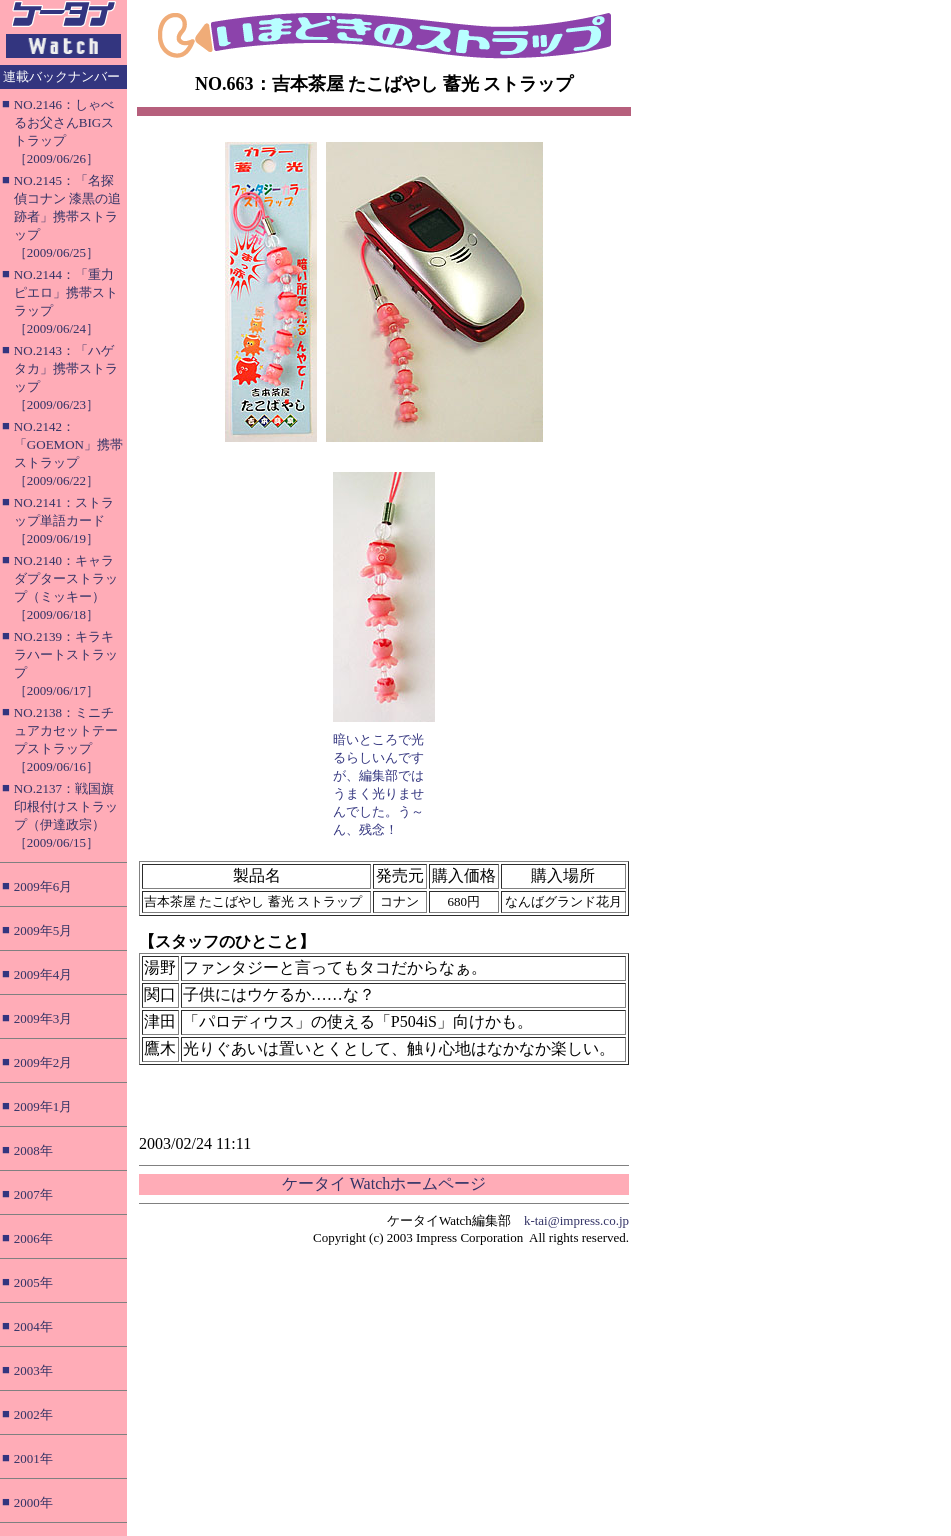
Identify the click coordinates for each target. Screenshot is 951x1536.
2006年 (33, 1238)
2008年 (33, 1150)
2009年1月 (43, 1106)
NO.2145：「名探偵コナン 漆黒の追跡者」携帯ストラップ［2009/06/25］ (67, 216)
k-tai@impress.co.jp (576, 1220)
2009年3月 (43, 1018)
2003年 (33, 1370)
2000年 (33, 1502)
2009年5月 (43, 930)
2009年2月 (43, 1062)
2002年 (33, 1414)
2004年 (33, 1326)
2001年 (33, 1458)
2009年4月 (43, 974)
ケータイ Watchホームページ (384, 1183)
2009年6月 (43, 886)
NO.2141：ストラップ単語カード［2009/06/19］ (64, 520)
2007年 (33, 1194)
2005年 (33, 1282)
